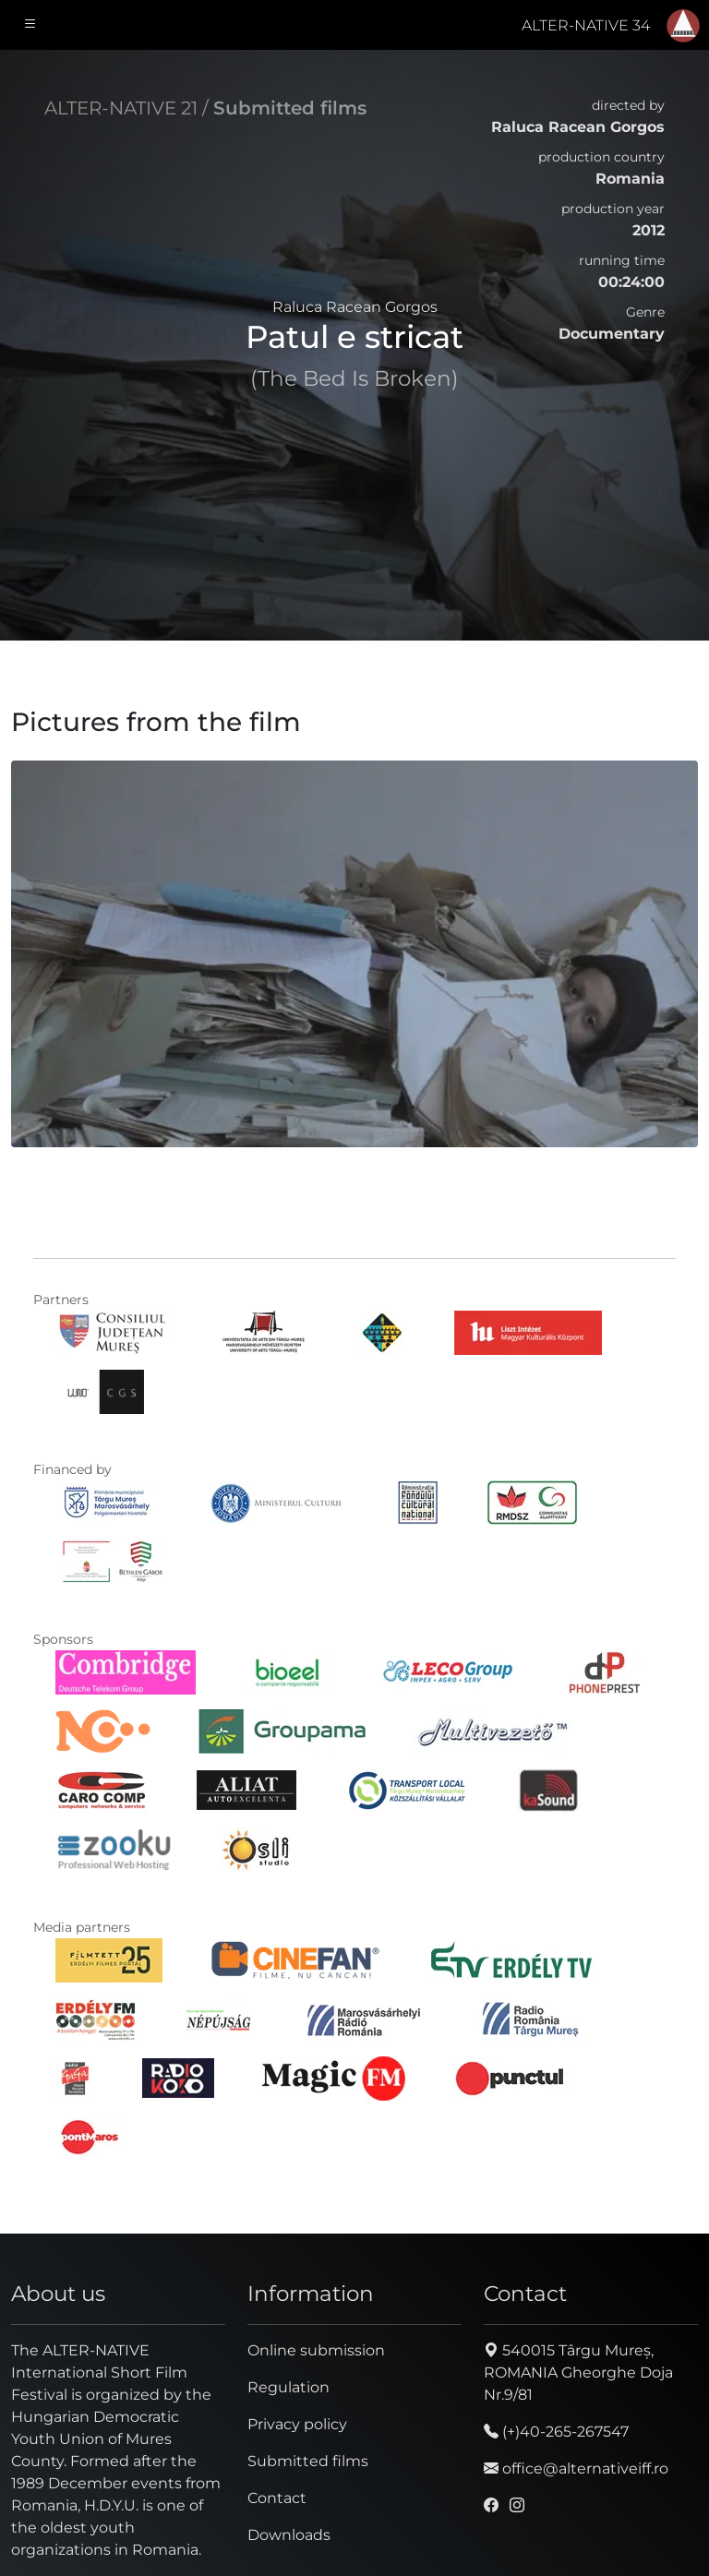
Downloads (288, 2535)
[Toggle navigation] (30, 24)
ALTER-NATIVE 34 (586, 25)
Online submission (316, 2350)
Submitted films (290, 108)
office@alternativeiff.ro (576, 2468)
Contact (276, 2498)
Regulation (288, 2387)
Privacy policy (297, 2424)
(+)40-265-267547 (556, 2431)
